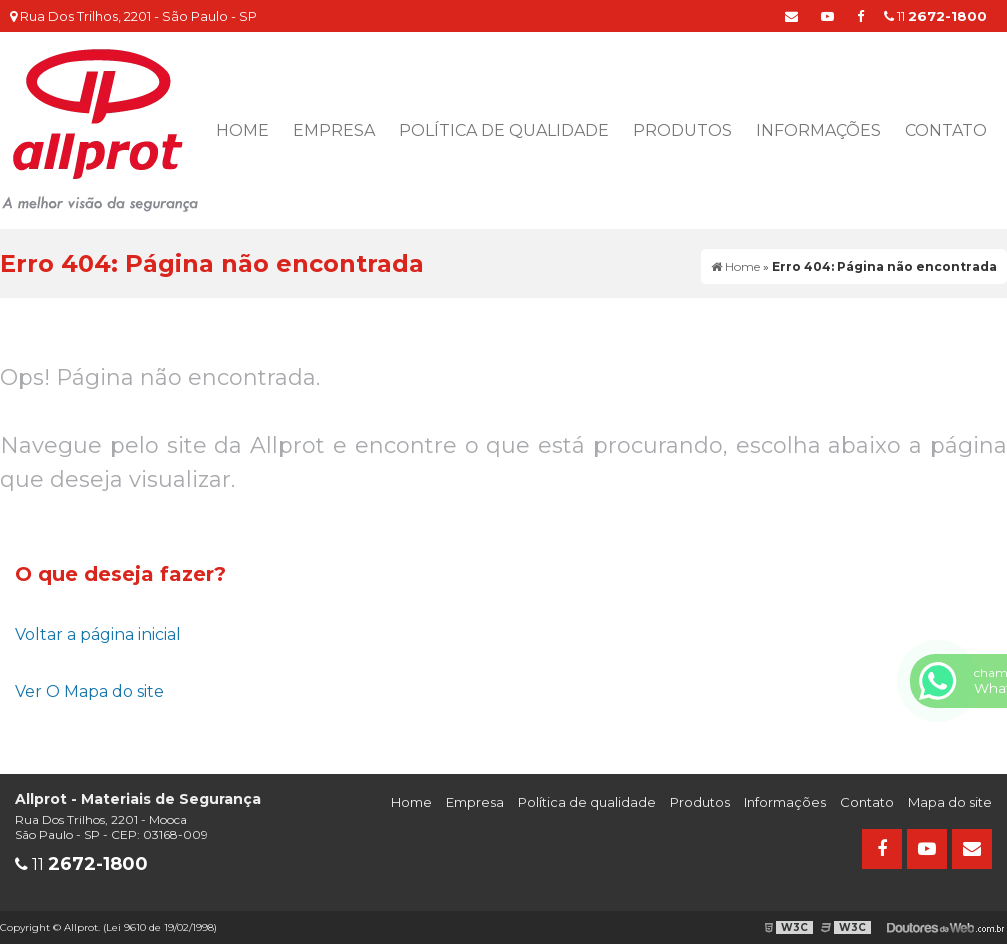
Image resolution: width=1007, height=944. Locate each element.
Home (242, 130)
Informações (818, 130)
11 (935, 16)
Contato (946, 130)
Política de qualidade (504, 130)
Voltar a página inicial (98, 634)
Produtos (682, 130)
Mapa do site (950, 802)
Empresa (334, 130)
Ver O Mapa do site (89, 691)
